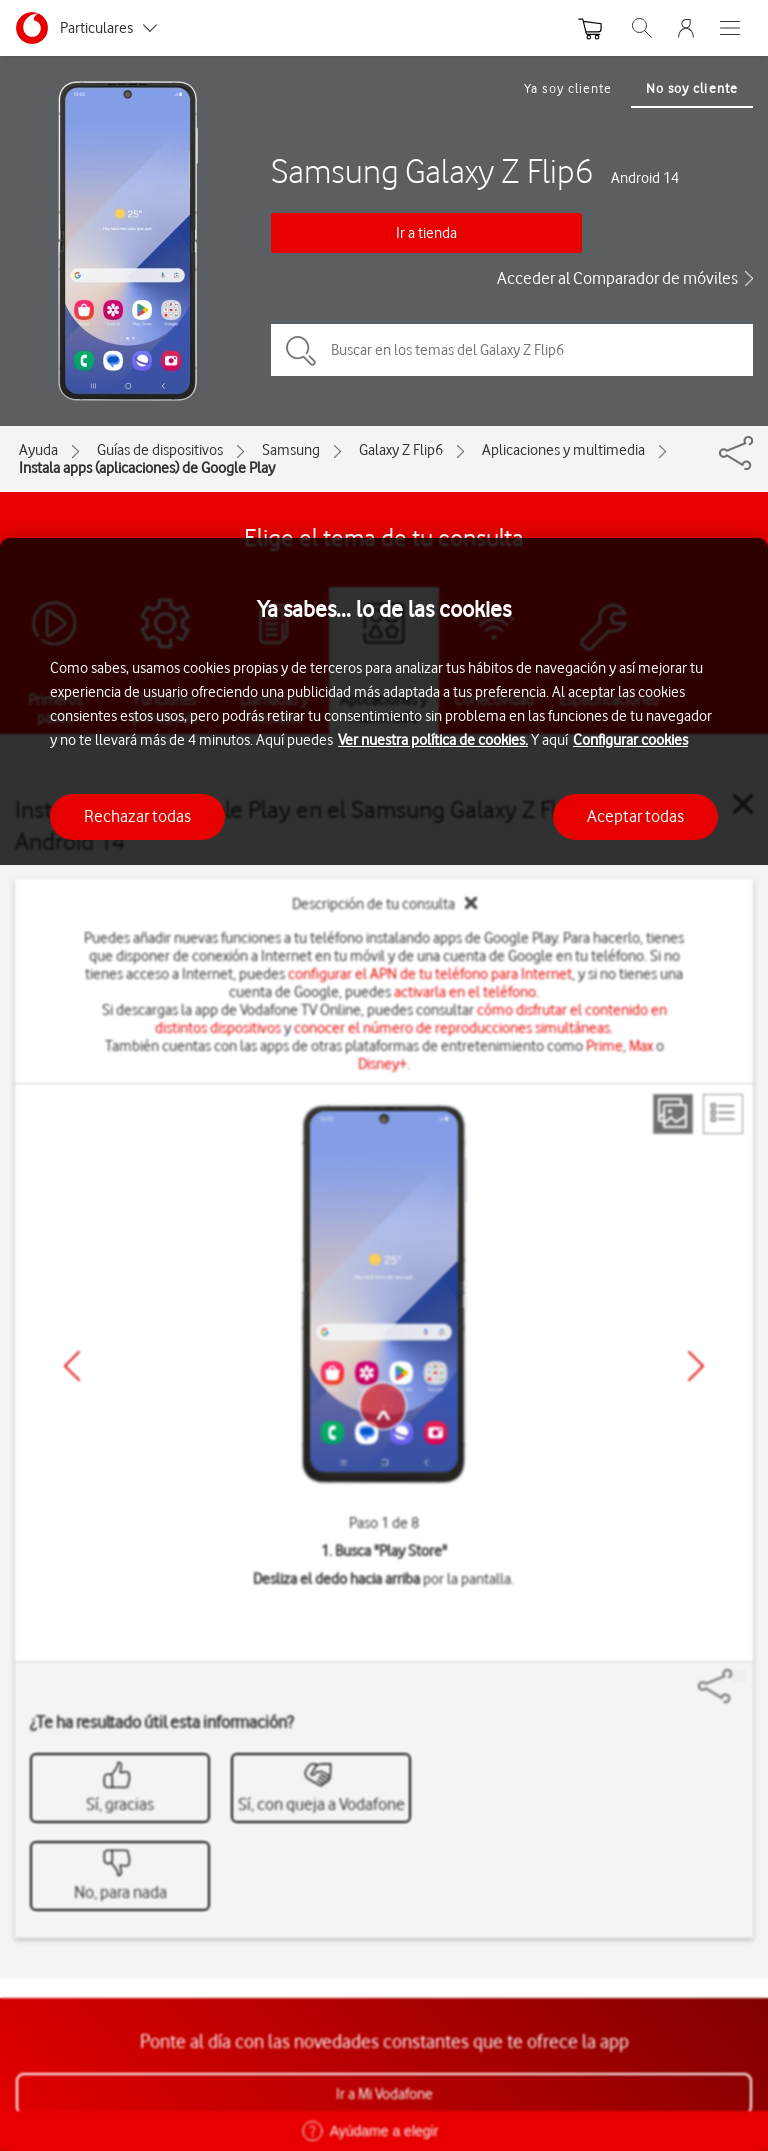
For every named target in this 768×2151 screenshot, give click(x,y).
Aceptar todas (635, 816)
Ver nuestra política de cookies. (433, 740)
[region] (384, 1344)
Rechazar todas (137, 816)
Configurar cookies (630, 740)
